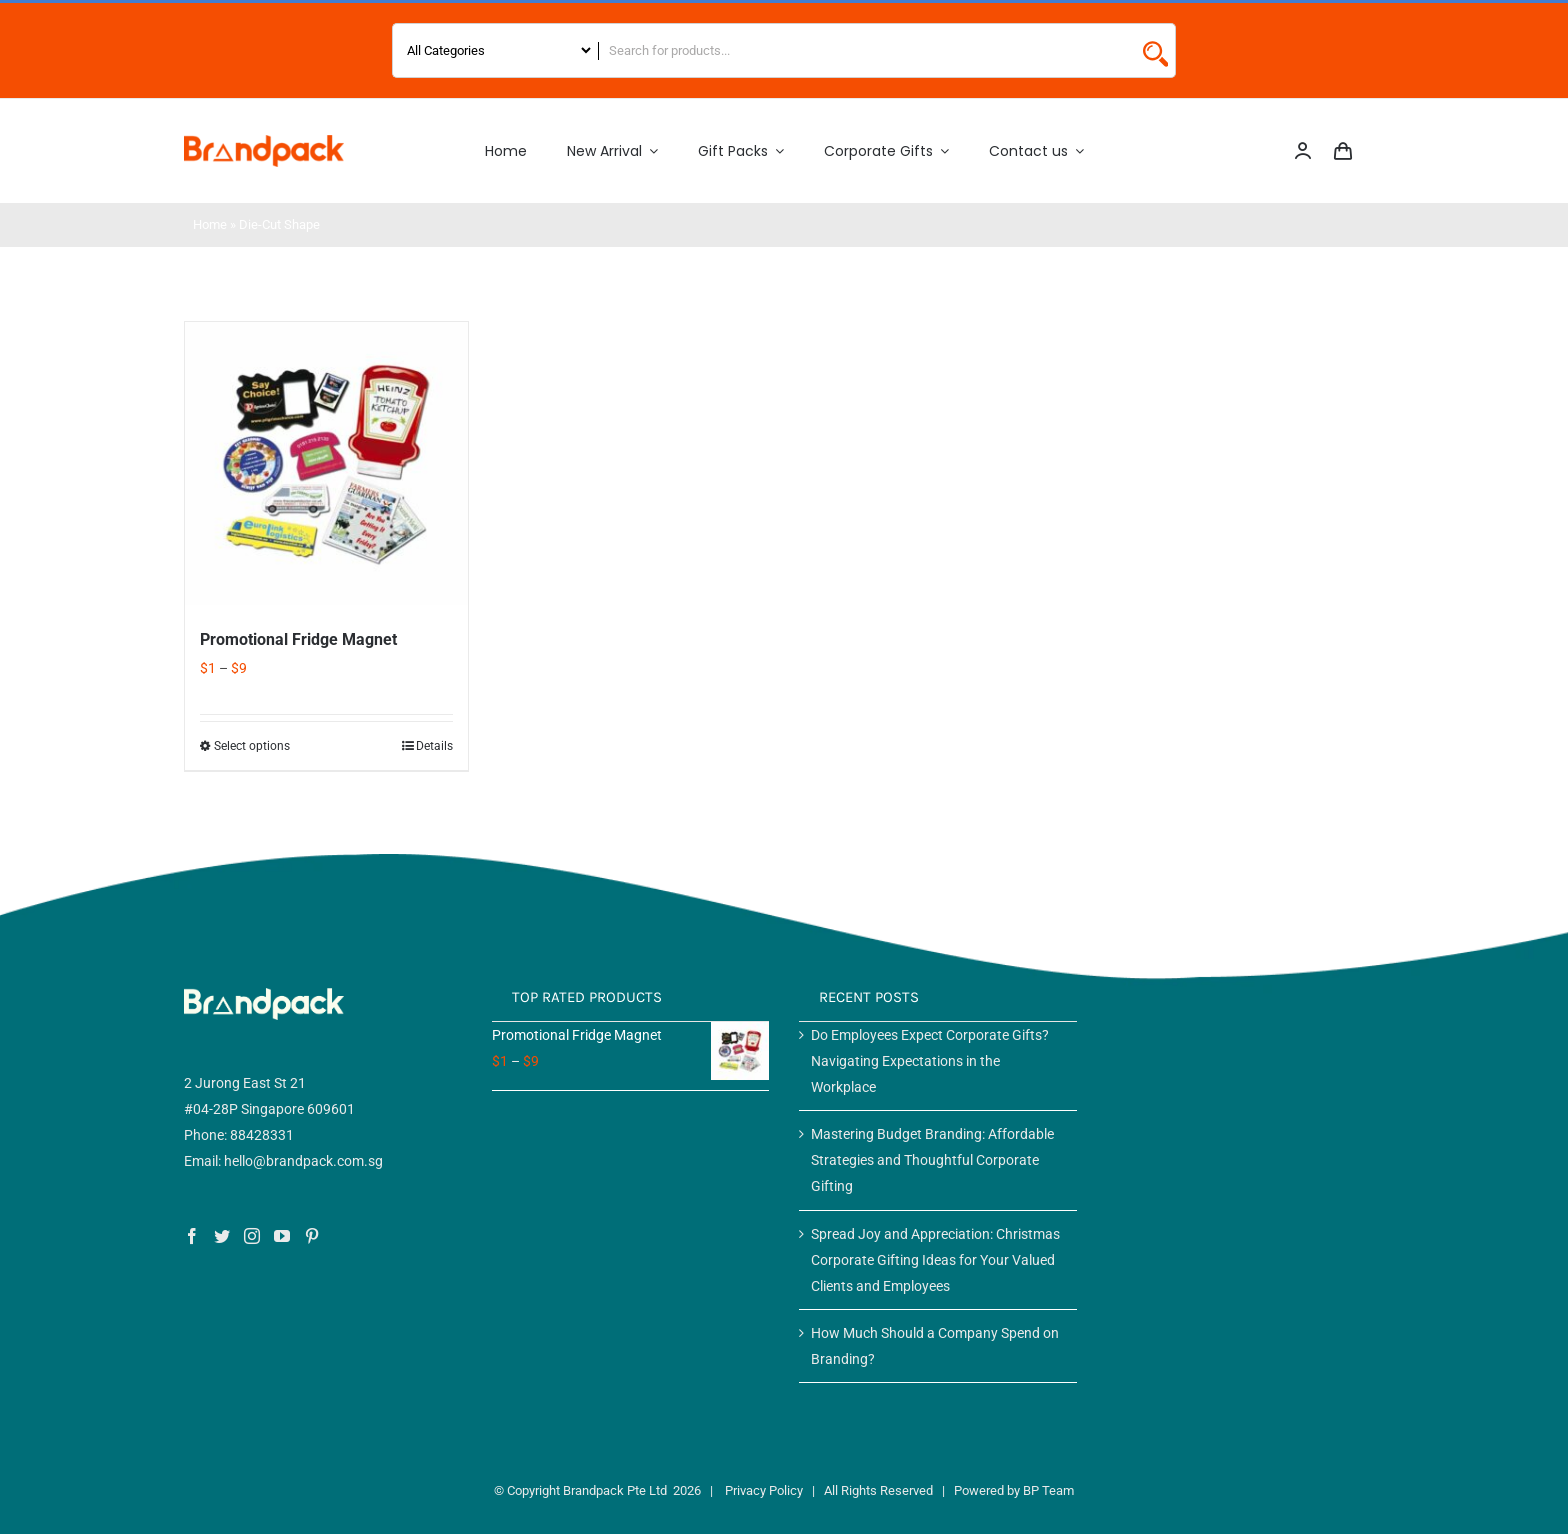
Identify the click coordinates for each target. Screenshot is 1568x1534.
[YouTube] (282, 1236)
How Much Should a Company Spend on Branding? (935, 1346)
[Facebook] (192, 1236)
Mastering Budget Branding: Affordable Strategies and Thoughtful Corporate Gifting (932, 1160)
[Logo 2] (264, 142)
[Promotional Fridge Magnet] (326, 463)
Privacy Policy (764, 1490)
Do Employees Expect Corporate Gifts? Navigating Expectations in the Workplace (930, 1061)
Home (210, 224)
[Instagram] (252, 1236)
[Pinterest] (312, 1236)
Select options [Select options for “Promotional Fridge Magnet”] (252, 746)
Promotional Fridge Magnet (298, 639)
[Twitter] (222, 1236)
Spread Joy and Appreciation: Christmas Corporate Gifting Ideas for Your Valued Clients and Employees (935, 1260)
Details (434, 746)
